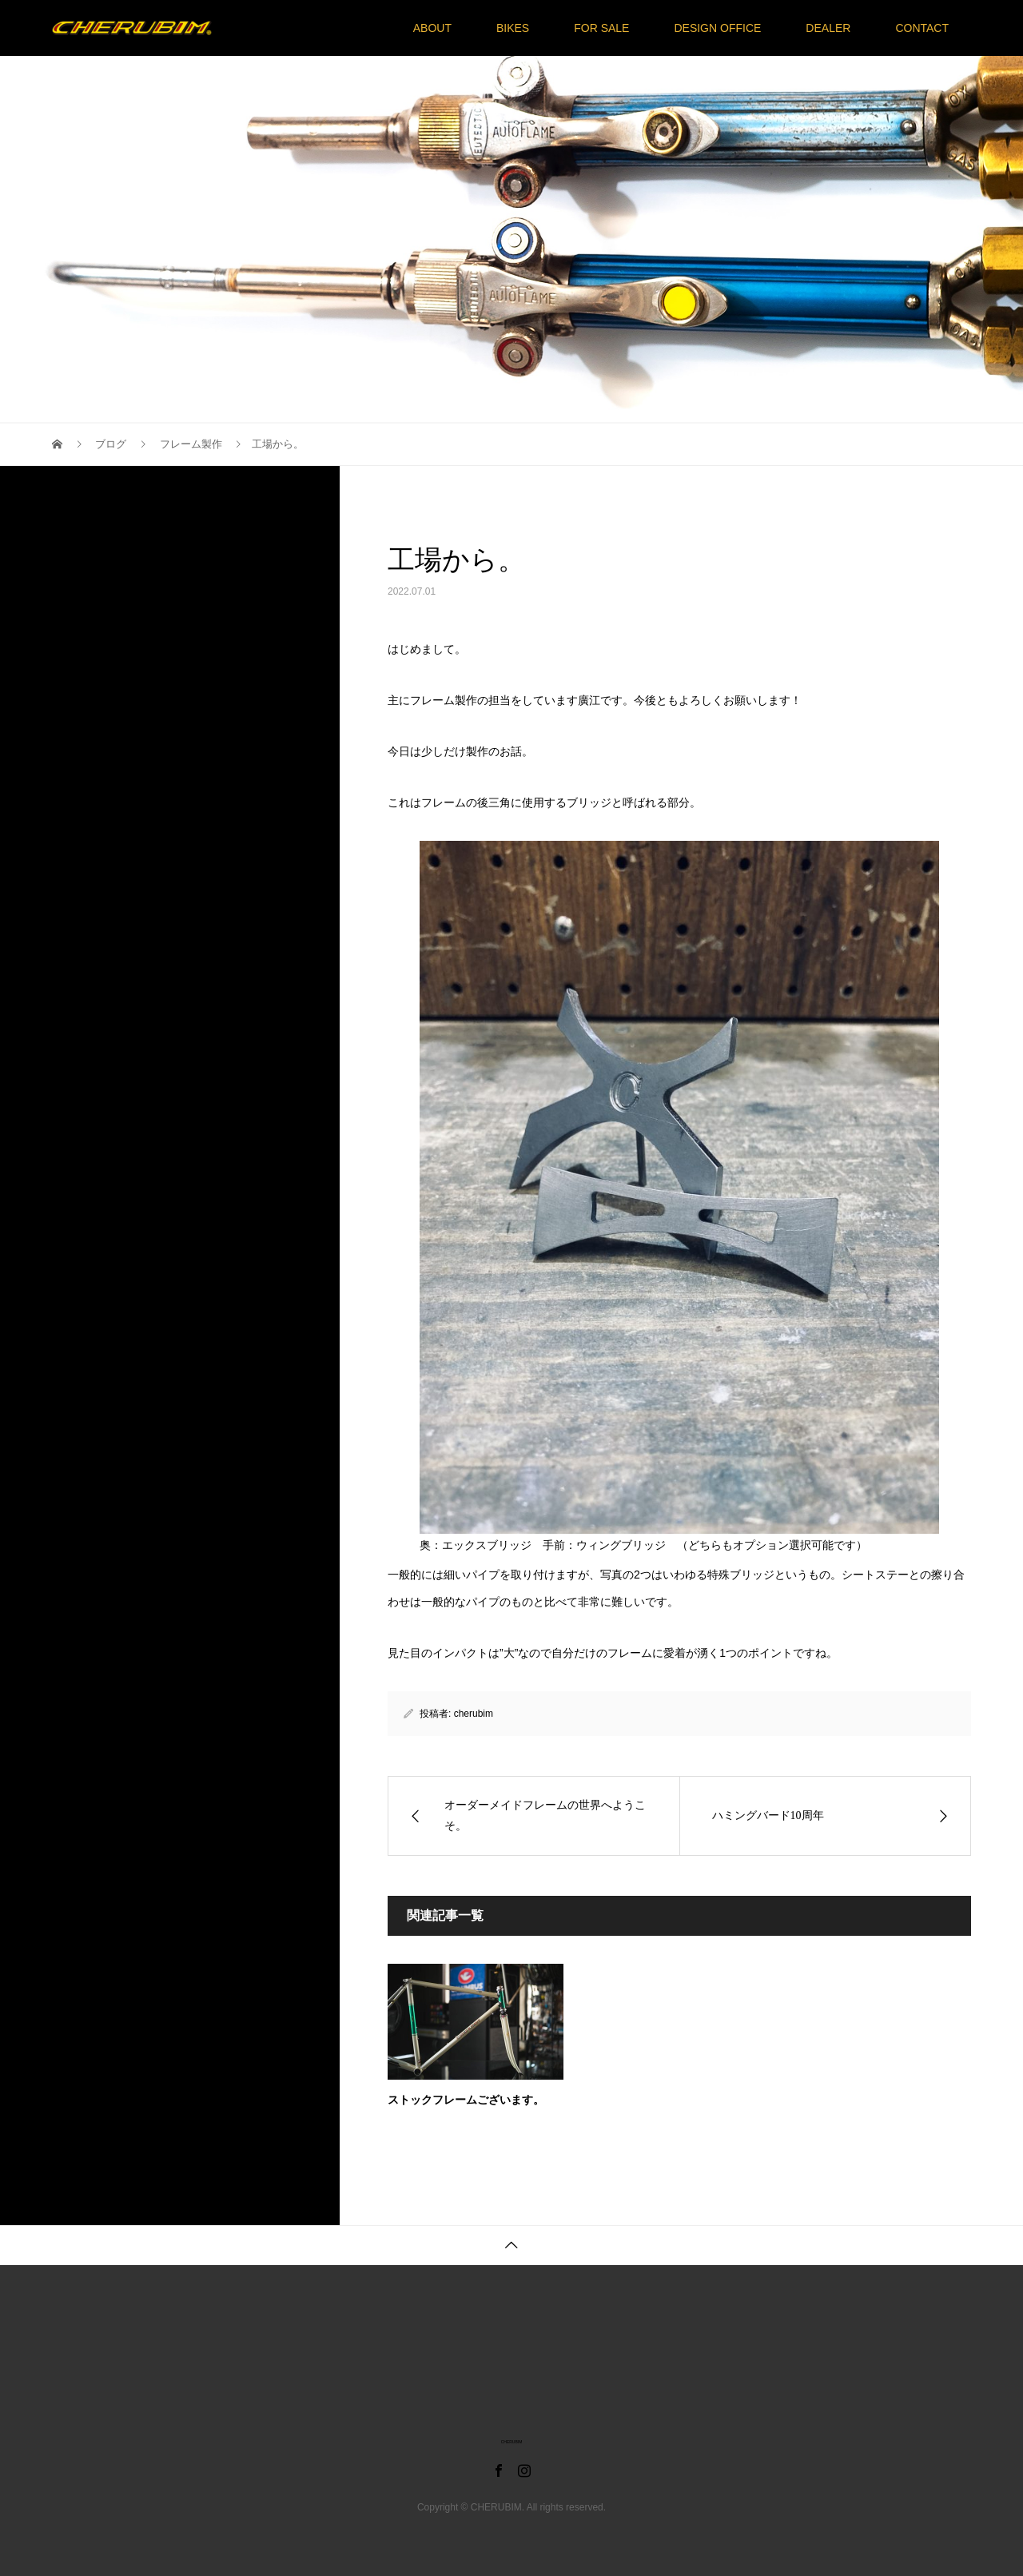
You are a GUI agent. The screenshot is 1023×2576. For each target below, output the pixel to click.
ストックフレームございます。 (466, 2100)
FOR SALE (601, 28)
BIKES (512, 28)
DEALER (828, 28)
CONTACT (922, 28)
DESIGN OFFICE (717, 28)
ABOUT (432, 28)
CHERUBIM (512, 2442)
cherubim (473, 1713)
